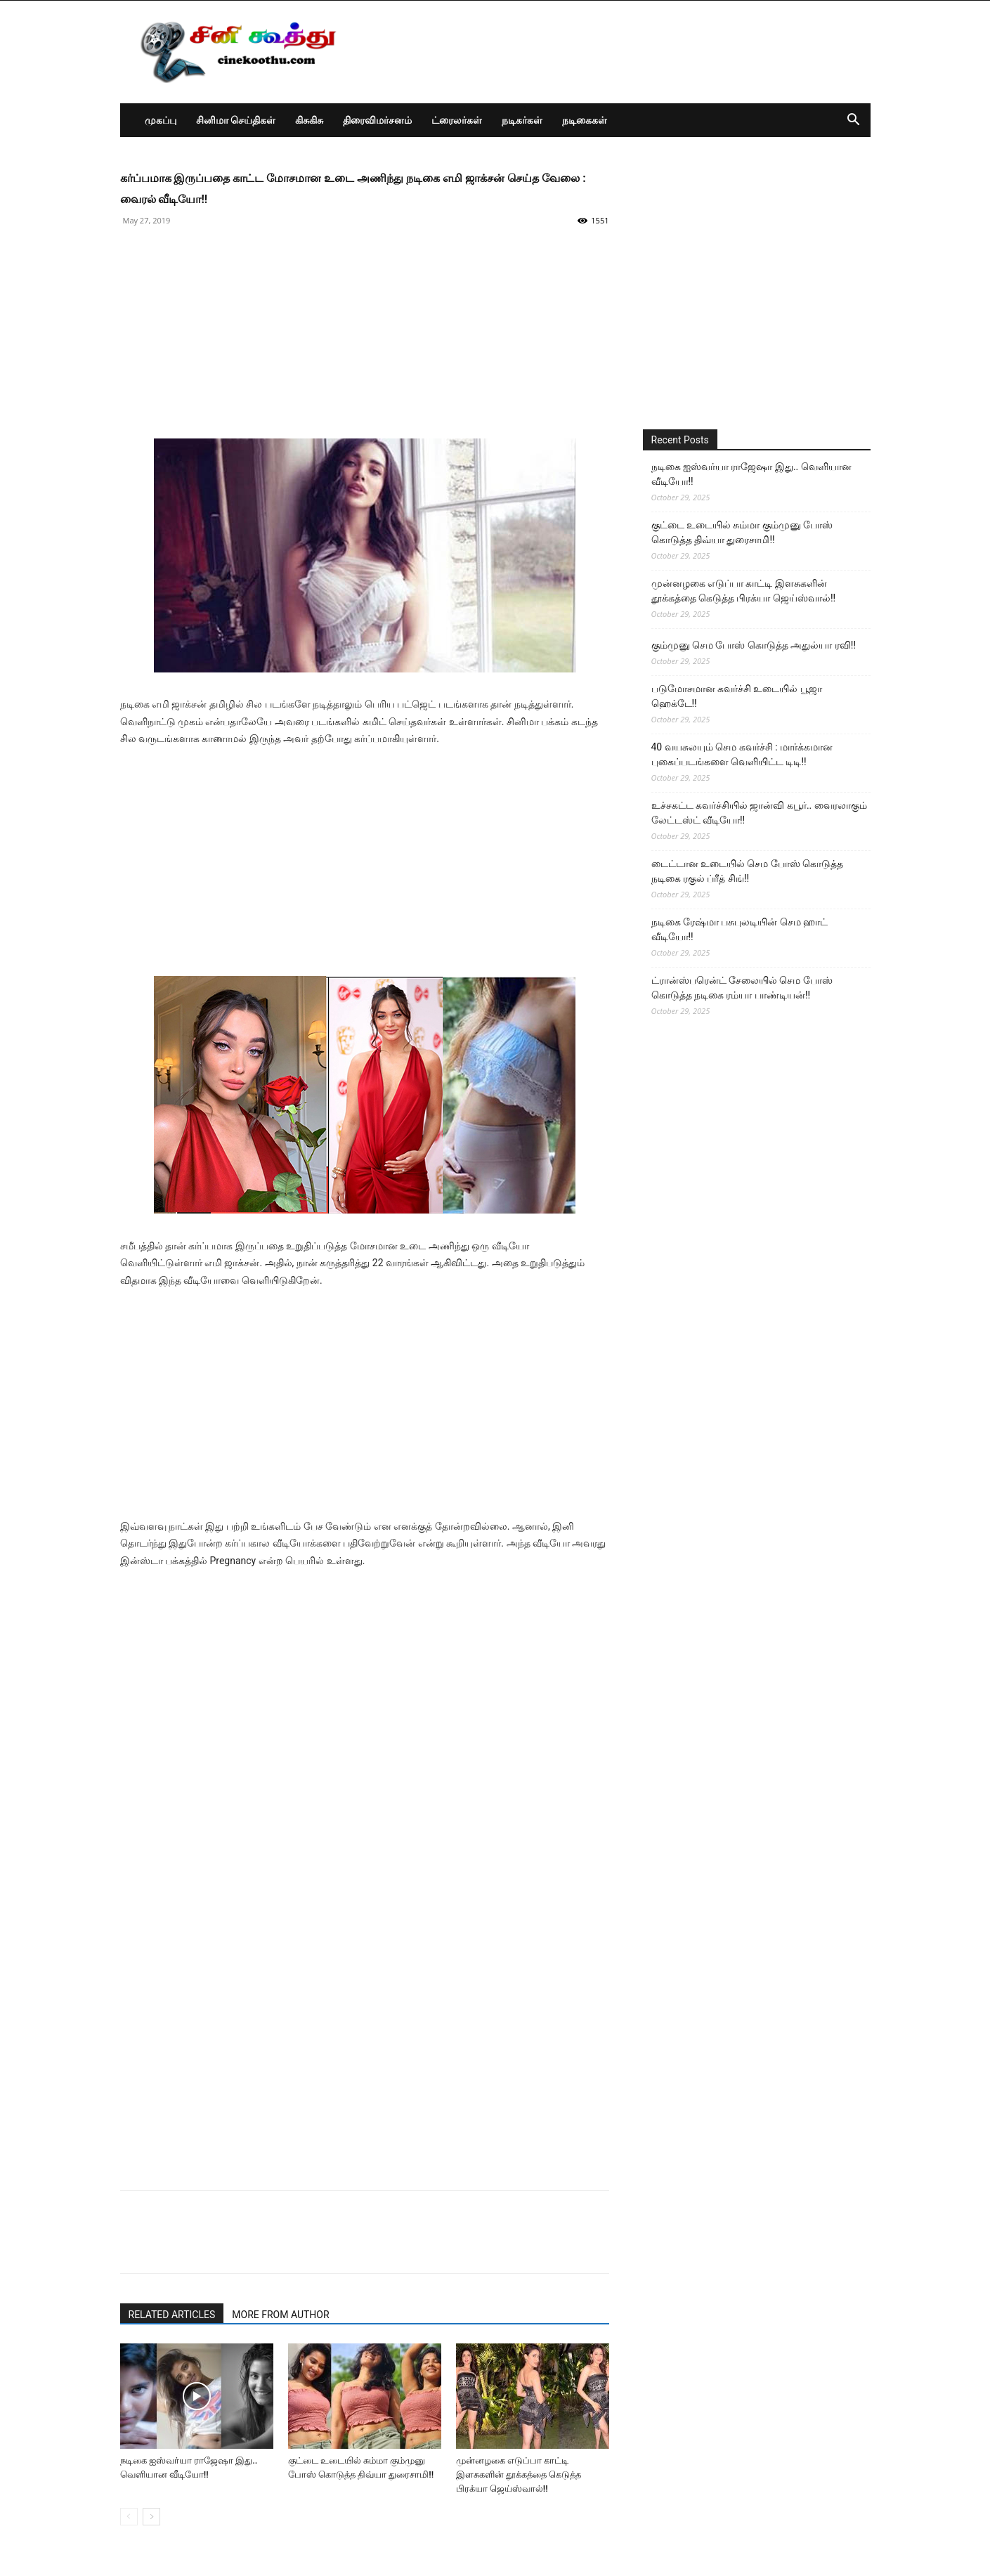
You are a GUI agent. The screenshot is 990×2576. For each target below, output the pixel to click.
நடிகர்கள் (522, 119)
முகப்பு (160, 119)
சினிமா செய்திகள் (236, 119)
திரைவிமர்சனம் (377, 119)
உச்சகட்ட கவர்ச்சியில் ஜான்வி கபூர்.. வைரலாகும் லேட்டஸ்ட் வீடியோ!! (759, 813)
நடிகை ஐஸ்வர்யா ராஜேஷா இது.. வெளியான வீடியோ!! (751, 474)
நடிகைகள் (584, 119)
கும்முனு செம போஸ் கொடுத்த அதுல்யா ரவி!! (754, 645)
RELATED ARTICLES (172, 2314)
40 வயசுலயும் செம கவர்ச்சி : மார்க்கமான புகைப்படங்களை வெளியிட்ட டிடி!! (742, 754)
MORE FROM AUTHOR (280, 2314)
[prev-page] (129, 2516)
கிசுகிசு (309, 119)
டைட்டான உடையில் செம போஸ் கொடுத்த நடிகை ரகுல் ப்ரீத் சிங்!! (747, 871)
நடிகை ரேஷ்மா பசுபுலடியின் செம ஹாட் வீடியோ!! (739, 929)
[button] (854, 121)
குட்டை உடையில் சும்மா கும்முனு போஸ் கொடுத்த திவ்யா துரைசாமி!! (742, 532)
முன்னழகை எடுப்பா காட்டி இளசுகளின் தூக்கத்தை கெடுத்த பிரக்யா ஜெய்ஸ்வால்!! (518, 2474)
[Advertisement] (364, 340)
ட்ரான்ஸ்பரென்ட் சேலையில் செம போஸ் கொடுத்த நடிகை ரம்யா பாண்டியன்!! (742, 988)
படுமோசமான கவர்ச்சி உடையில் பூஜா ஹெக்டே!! (736, 696)
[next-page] (151, 2516)
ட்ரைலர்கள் (456, 119)
